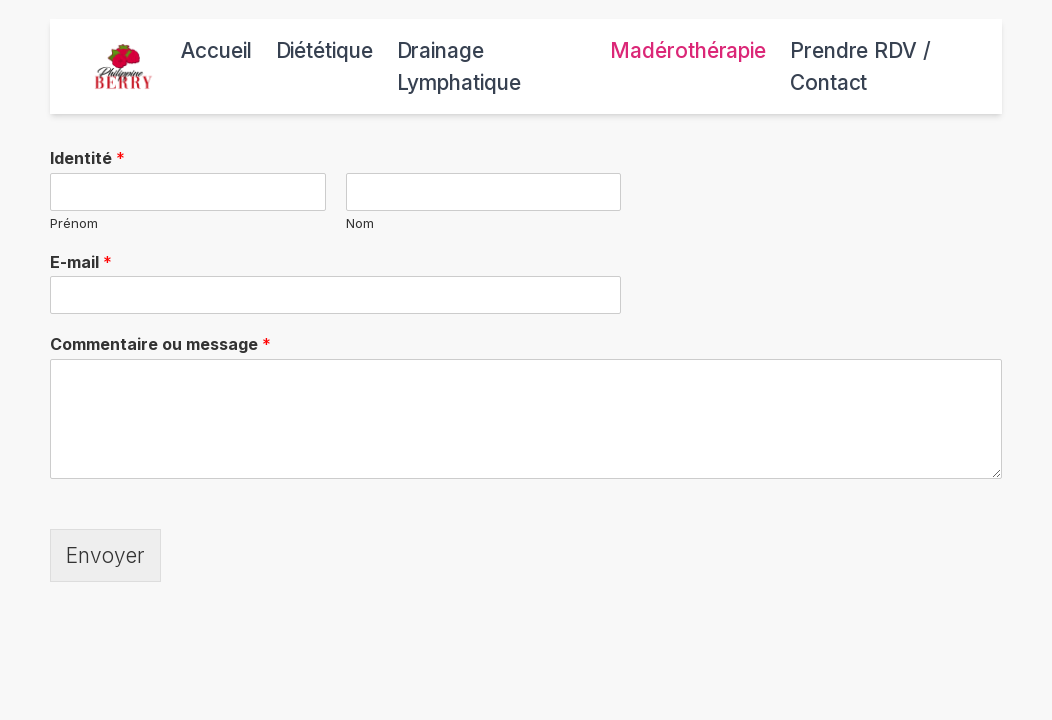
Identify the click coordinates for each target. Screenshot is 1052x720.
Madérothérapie (688, 50)
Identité (87, 158)
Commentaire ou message (160, 344)
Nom (360, 223)
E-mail (81, 262)
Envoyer (105, 555)
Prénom (74, 223)
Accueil (216, 50)
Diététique (324, 50)
